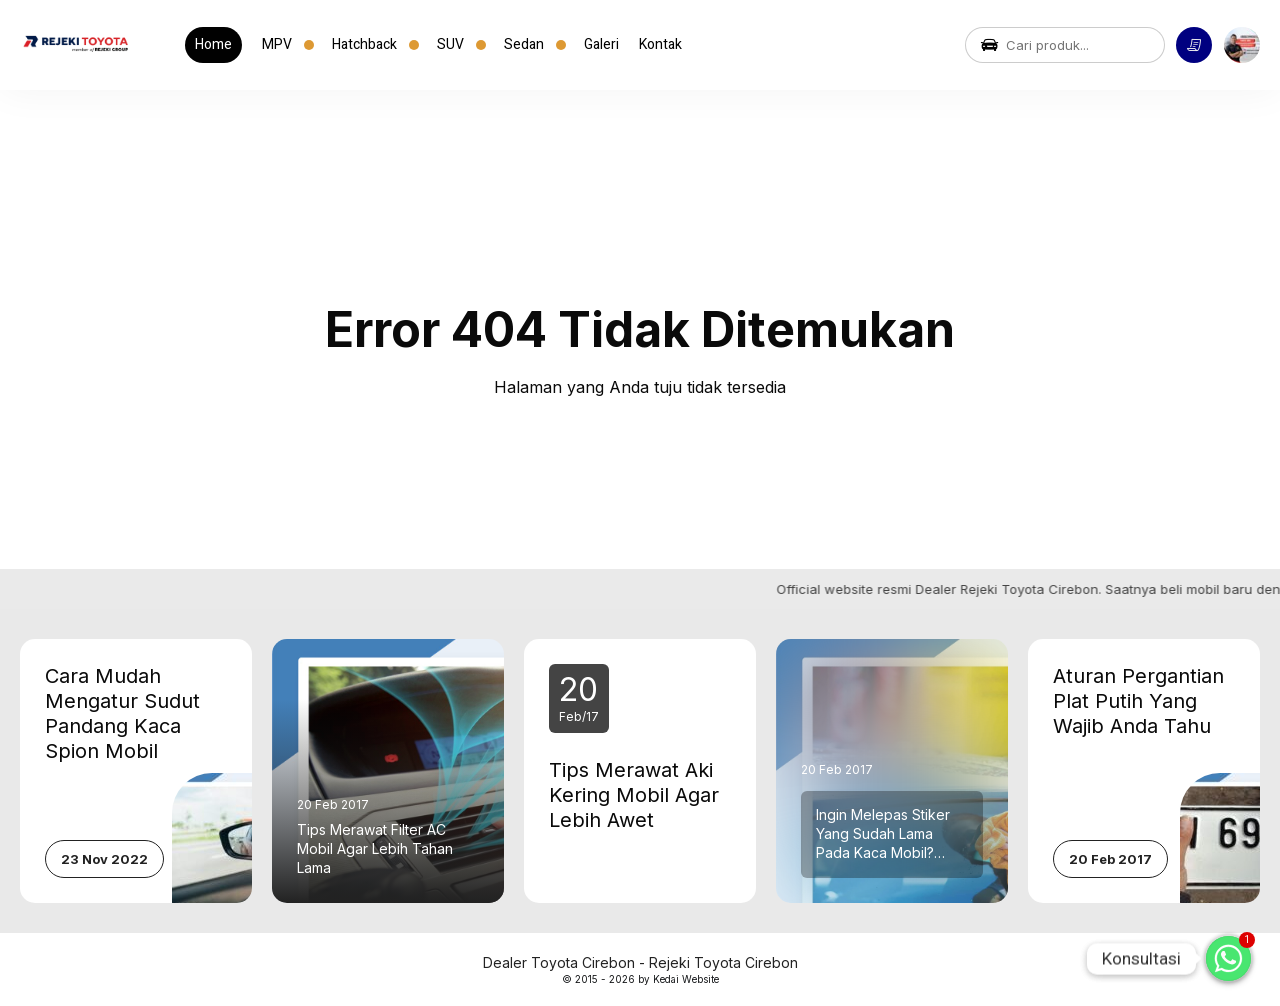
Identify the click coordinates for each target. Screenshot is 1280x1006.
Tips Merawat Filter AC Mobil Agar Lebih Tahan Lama (375, 848)
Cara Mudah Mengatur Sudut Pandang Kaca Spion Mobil (122, 713)
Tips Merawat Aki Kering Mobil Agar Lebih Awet (634, 795)
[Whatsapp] (1228, 958)
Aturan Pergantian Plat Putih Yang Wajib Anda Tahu (1138, 701)
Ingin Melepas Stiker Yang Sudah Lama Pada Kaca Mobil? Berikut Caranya (883, 834)
